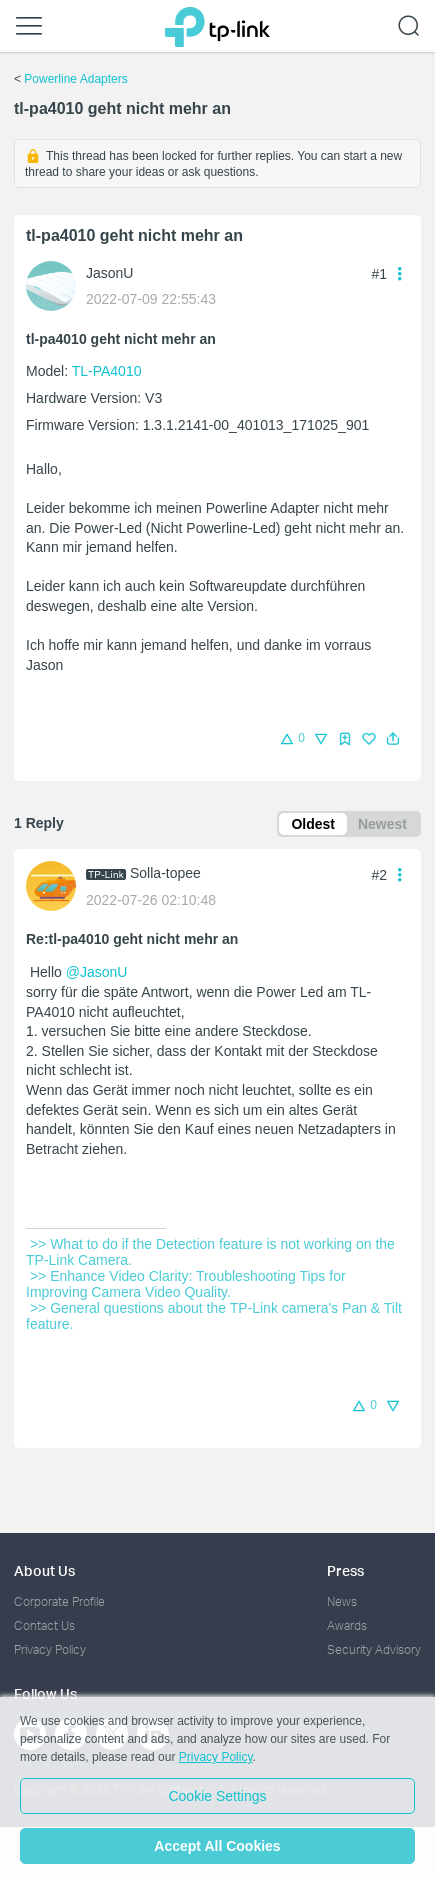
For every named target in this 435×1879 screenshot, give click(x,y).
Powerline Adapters (75, 79)
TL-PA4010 (107, 371)
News (342, 1601)
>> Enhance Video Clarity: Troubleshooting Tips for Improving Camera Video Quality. (188, 1284)
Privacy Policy (50, 1649)
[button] (393, 739)
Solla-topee (165, 873)
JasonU (109, 273)
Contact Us (44, 1625)
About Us (44, 1570)
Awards (347, 1625)
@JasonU (97, 972)
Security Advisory (374, 1649)
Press (345, 1570)
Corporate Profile (59, 1601)
